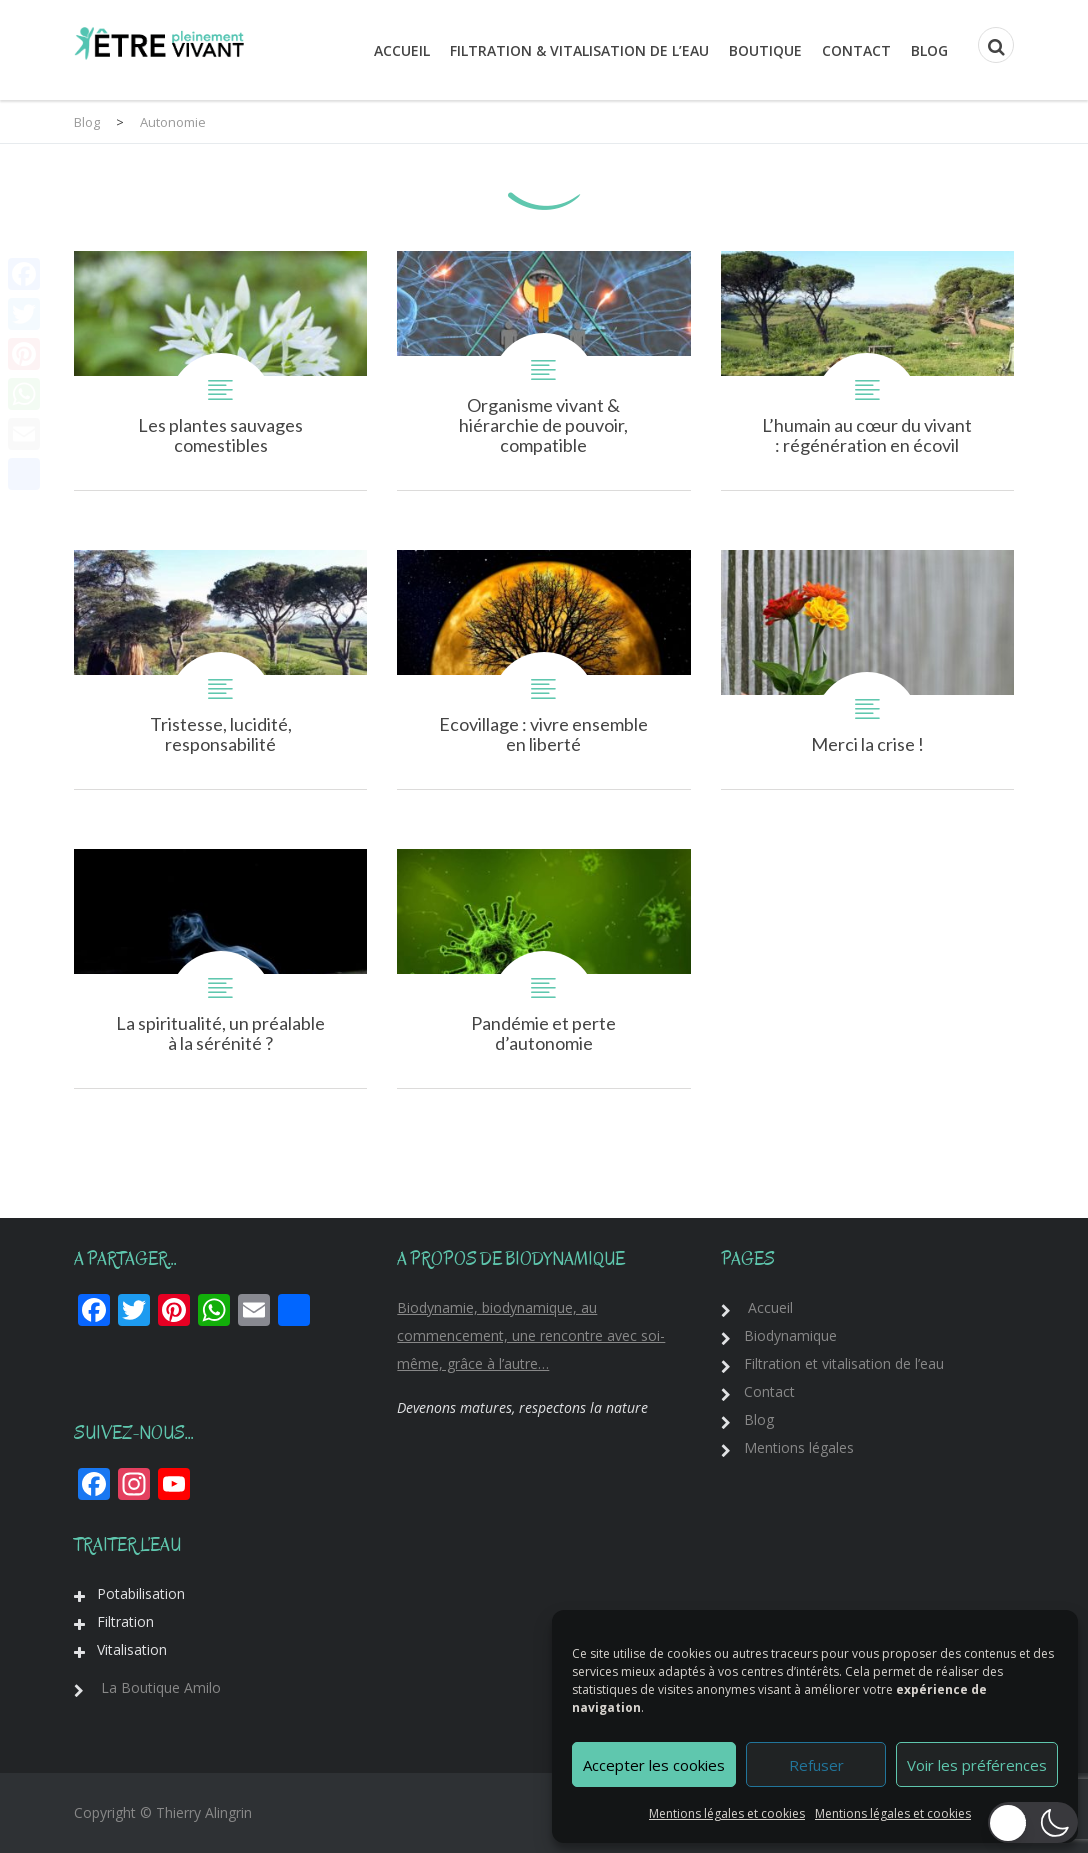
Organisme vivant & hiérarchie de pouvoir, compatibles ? (543, 370)
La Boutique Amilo (161, 1687)
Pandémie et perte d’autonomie (543, 968)
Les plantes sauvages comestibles (220, 370)
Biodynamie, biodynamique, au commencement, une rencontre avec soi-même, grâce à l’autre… (531, 1335)
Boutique (765, 50)
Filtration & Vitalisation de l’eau (579, 50)
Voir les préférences (977, 1765)
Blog (929, 50)
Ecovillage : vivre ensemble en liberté (543, 669)
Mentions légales (799, 1447)
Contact (856, 50)
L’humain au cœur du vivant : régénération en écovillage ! (867, 370)
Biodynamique (790, 1335)
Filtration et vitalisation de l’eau (844, 1363)
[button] (1033, 1822)
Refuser (816, 1765)
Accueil (402, 50)
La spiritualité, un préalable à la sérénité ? (220, 968)
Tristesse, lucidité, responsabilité (220, 669)
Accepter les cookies (654, 1765)
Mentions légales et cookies (727, 1813)
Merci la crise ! (867, 669)
